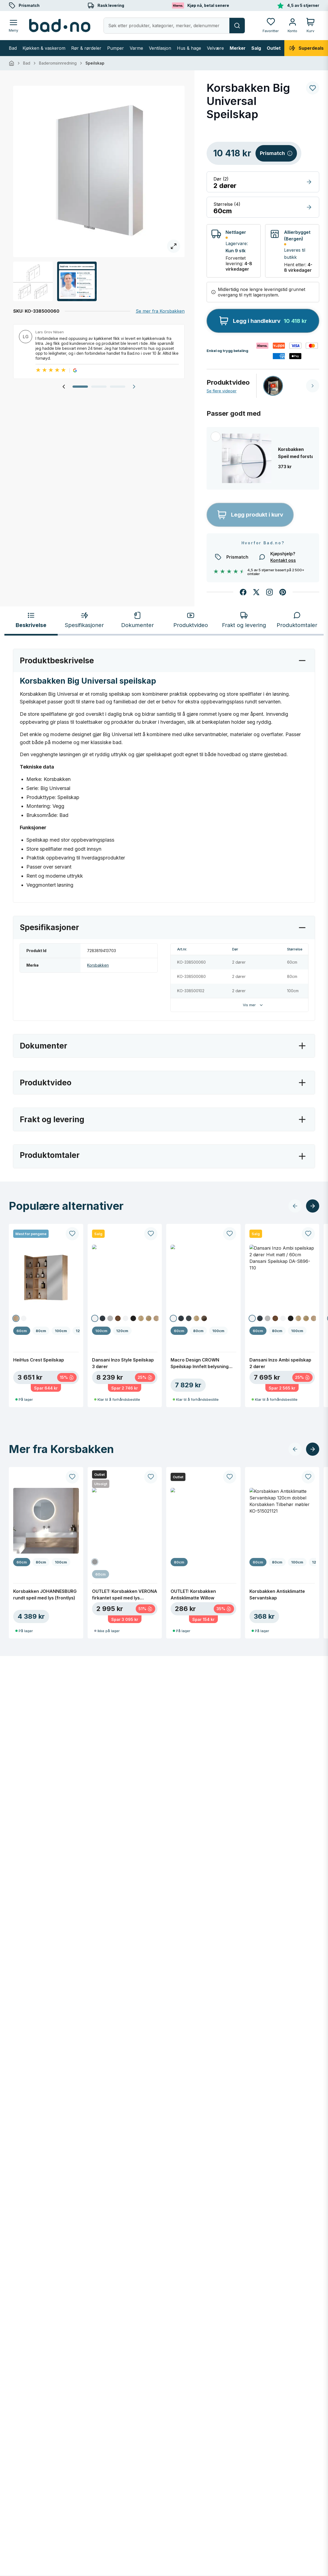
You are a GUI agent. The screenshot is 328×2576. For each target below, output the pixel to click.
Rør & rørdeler (86, 48)
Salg (256, 48)
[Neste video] (312, 385)
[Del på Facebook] (243, 592)
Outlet (274, 48)
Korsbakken (98, 965)
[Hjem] (11, 63)
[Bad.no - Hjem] (59, 25)
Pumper (115, 48)
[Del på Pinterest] (282, 592)
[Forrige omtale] (63, 386)
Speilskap (94, 63)
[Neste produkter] (312, 1206)
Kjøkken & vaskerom (44, 48)
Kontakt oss (283, 560)
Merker (238, 48)
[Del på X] (256, 592)
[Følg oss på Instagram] (269, 592)
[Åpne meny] (13, 25)
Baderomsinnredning (58, 63)
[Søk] (237, 25)
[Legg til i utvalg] (216, 437)
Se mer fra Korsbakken (160, 311)
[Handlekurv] (310, 25)
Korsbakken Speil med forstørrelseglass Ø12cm (295, 453)
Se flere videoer (222, 391)
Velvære (215, 48)
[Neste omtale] (134, 386)
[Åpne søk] (166, 25)
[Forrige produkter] (295, 1206)
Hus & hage (189, 48)
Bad (13, 48)
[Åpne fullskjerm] (99, 171)
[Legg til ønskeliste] (312, 88)
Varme (136, 48)
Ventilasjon (160, 48)
